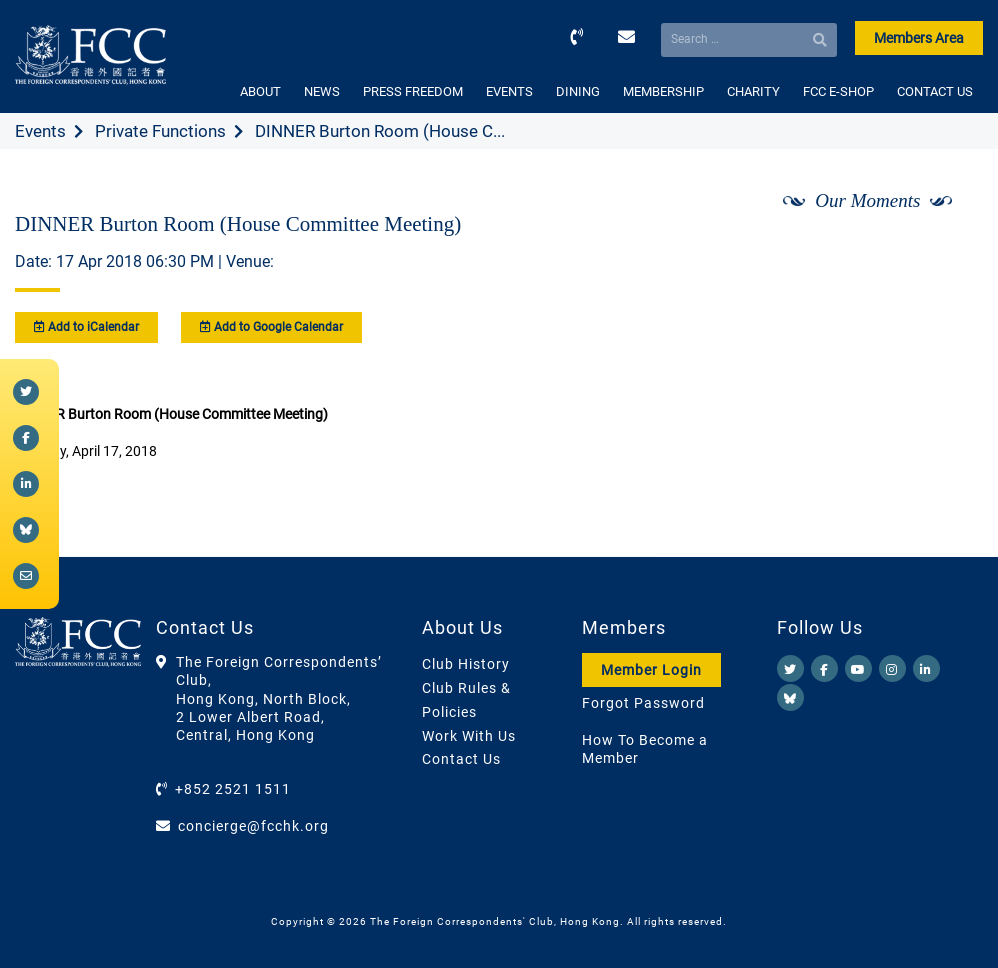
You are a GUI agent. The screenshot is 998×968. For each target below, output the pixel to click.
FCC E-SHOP (838, 91)
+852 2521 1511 (233, 789)
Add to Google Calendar (271, 327)
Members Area (919, 38)
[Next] (946, 253)
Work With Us (469, 736)
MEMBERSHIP (663, 91)
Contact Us (461, 759)
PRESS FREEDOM (413, 91)
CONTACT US (935, 91)
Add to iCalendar (86, 327)
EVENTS (509, 91)
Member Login (651, 670)
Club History (466, 664)
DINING (578, 91)
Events (40, 131)
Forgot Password (643, 703)
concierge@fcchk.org (253, 826)
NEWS (322, 91)
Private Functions (160, 131)
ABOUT (260, 91)
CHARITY (753, 91)
